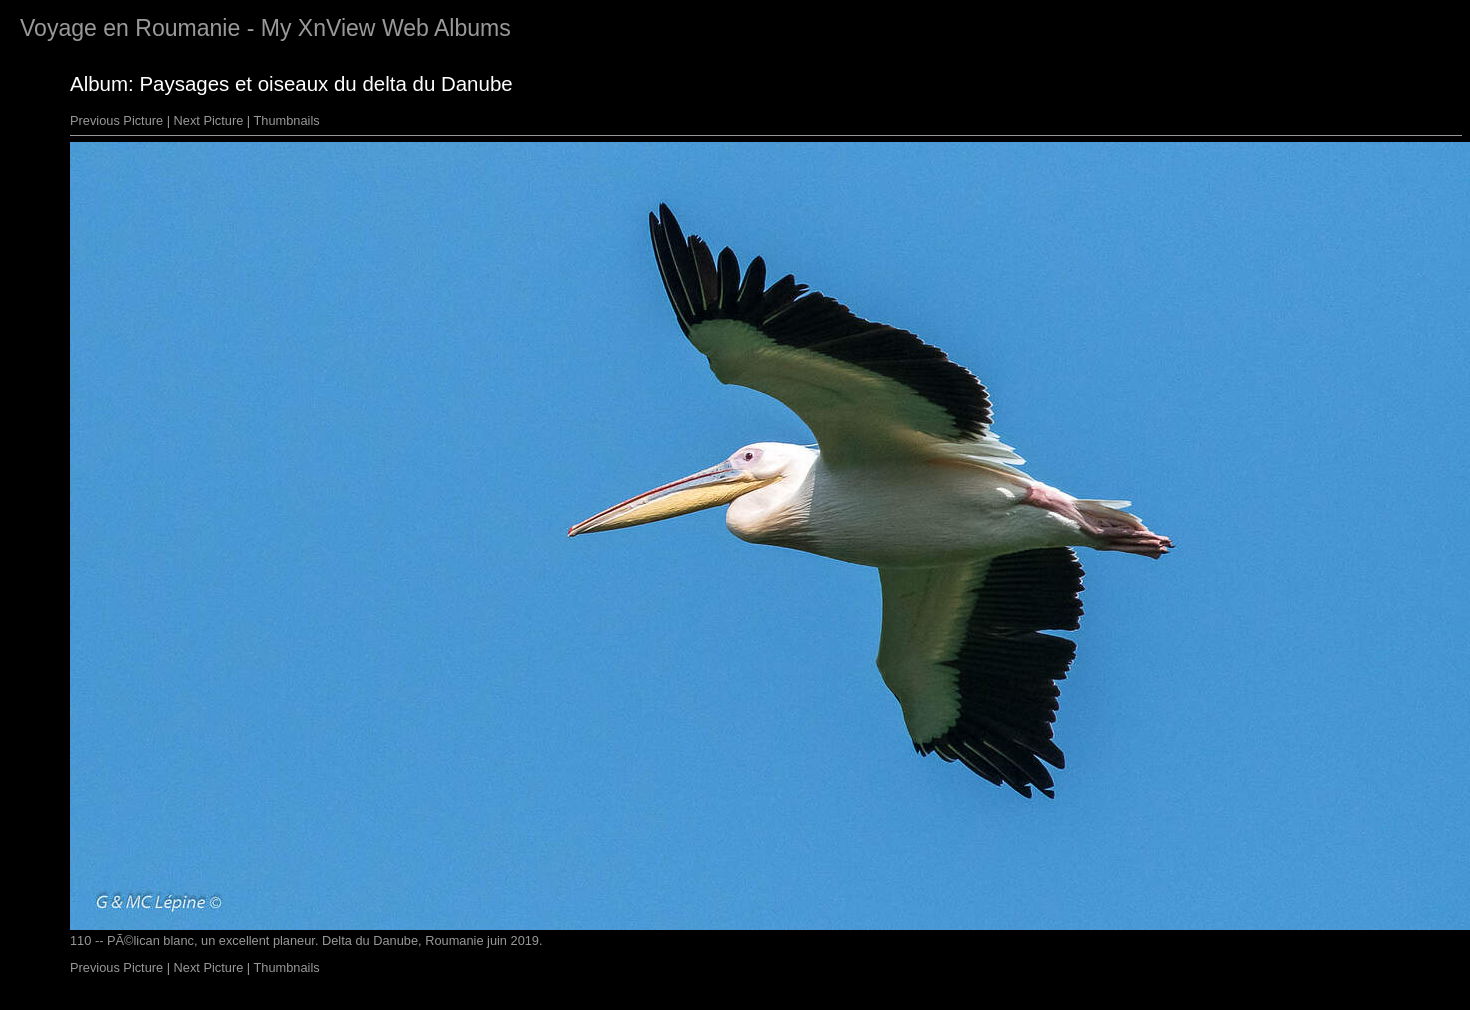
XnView (337, 28)
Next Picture (209, 120)
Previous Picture (116, 120)
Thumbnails (287, 120)
